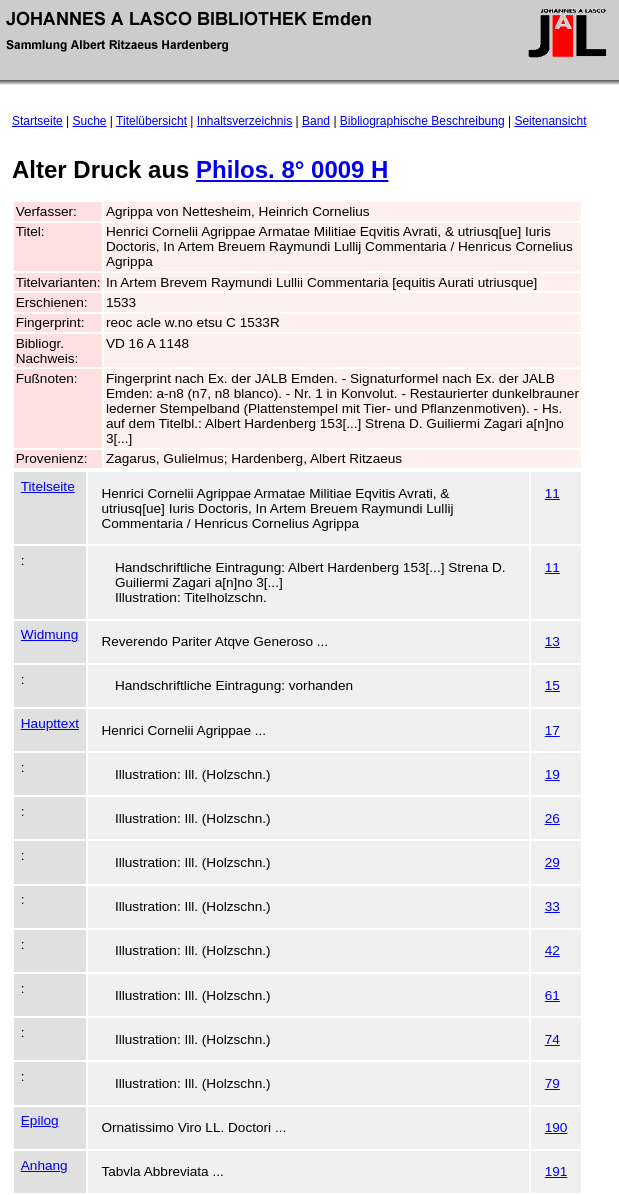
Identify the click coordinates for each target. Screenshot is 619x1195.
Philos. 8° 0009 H (292, 169)
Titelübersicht (151, 121)
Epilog (40, 1120)
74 (552, 1039)
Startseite (37, 121)
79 (552, 1083)
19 (552, 774)
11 (552, 493)
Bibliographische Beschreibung (422, 121)
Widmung (49, 634)
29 (552, 862)
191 (556, 1171)
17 (552, 730)
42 (552, 950)
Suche (90, 121)
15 (552, 685)
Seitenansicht (550, 121)
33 (552, 906)
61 (552, 995)
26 (552, 818)
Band (316, 121)
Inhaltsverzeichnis (244, 121)
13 (552, 641)
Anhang (44, 1165)
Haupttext (50, 723)
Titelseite (48, 486)
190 (556, 1127)
